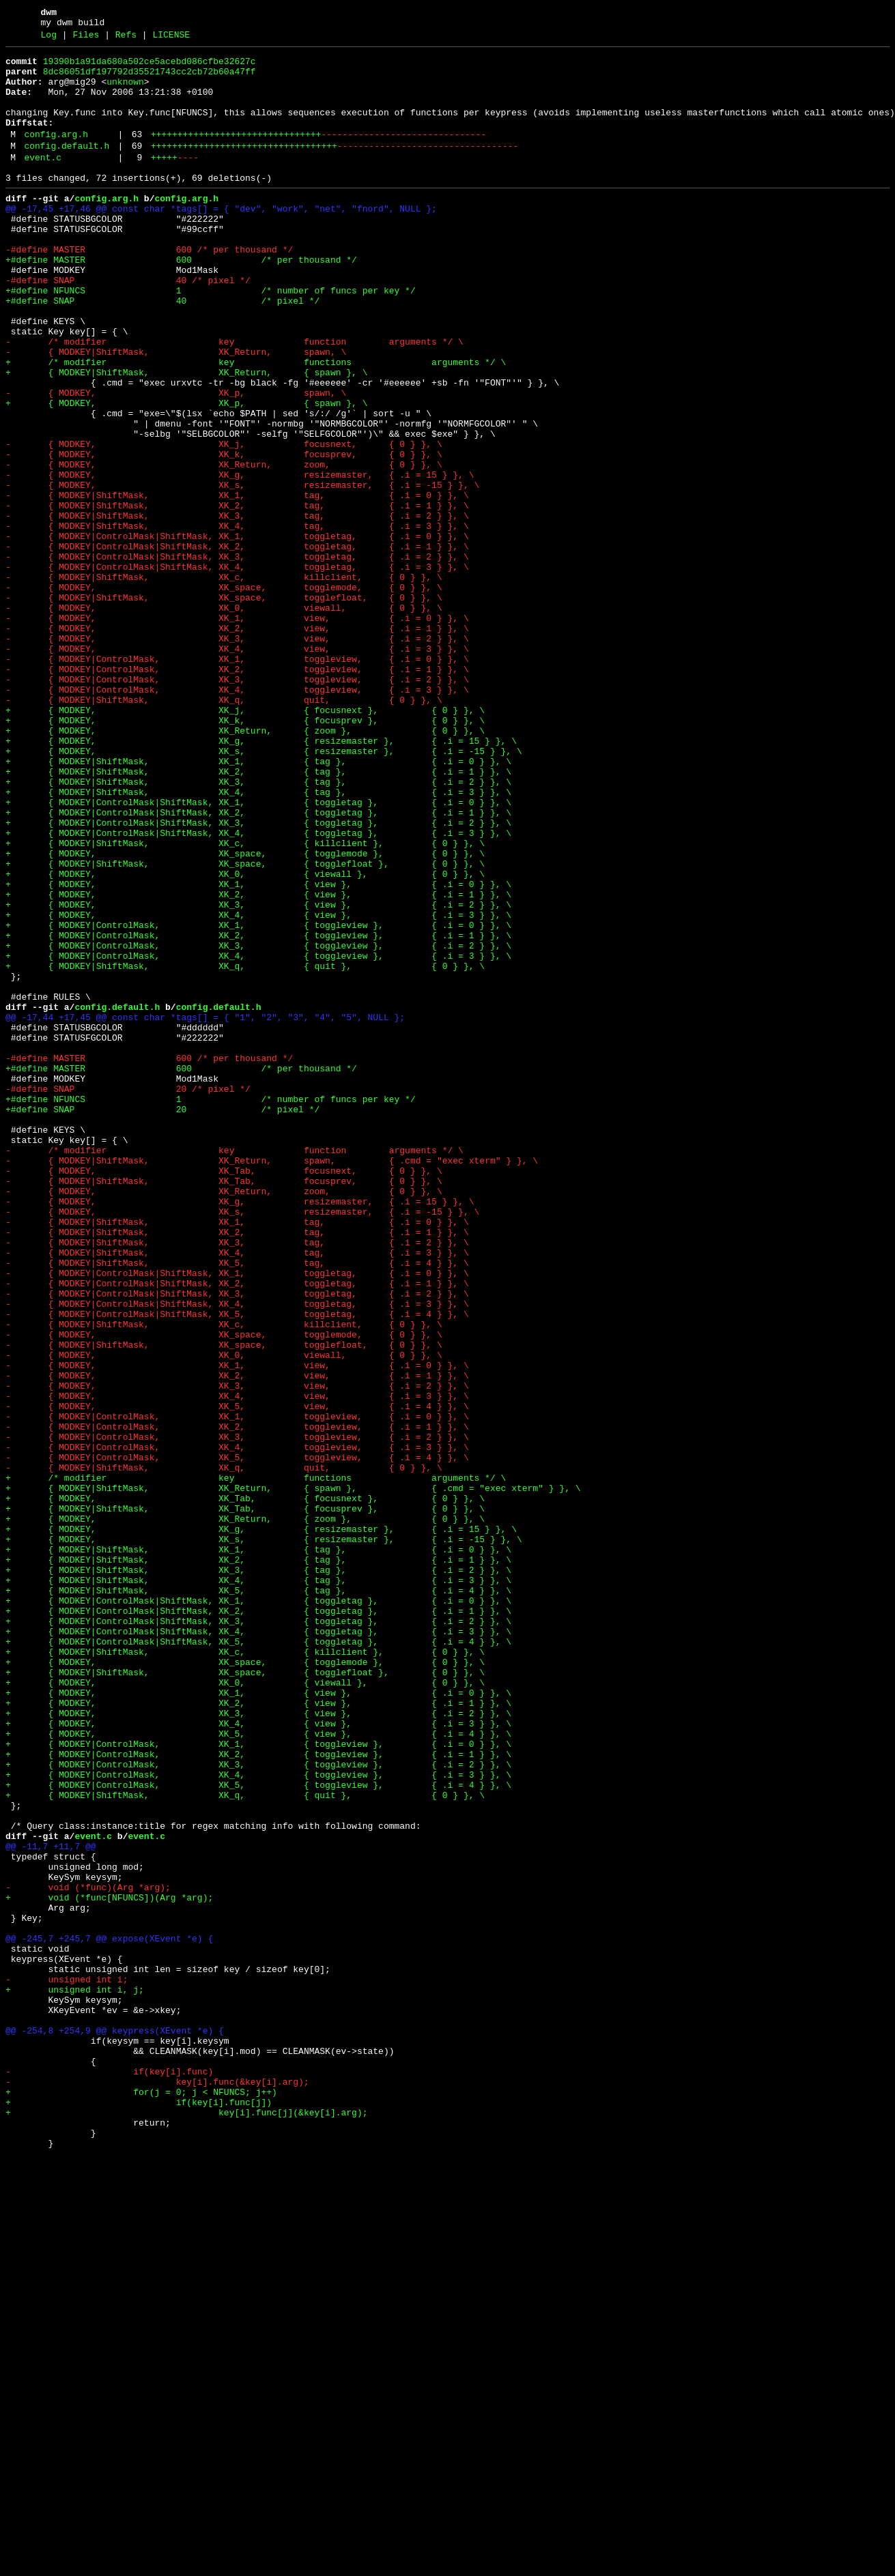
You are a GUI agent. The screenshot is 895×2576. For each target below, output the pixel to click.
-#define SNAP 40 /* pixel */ (128, 325)
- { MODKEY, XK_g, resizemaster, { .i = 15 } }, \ (239, 559)
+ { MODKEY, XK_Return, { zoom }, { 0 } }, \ (245, 866)
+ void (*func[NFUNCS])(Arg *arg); (109, 2266)
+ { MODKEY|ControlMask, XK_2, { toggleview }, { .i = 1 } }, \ (258, 1111)
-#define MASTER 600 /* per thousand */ (149, 289)
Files (85, 39)
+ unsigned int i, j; (74, 2377)
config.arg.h (56, 155)
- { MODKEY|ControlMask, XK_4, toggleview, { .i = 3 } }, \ (237, 817)
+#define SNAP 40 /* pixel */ (162, 350)
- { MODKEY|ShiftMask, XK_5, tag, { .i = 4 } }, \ (237, 1505)
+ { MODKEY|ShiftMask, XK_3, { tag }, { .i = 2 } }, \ (258, 927)
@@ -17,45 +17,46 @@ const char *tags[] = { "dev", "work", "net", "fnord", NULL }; (221, 239)
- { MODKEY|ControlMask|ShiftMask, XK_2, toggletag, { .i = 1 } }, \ (237, 645)
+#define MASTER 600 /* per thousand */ (181, 301)
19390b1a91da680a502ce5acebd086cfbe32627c (149, 67)
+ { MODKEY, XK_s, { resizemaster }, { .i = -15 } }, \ (263, 890)
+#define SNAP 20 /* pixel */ (162, 1320)
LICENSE (171, 39)
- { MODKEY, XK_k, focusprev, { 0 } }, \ (223, 534)
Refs (126, 39)
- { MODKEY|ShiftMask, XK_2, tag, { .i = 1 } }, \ (237, 596)
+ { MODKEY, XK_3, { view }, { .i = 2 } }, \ (258, 1075)
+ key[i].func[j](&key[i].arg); (186, 2524)
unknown (125, 92)
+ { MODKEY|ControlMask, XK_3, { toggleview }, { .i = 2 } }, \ (258, 1124)
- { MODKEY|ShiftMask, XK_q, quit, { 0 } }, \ (223, 829)
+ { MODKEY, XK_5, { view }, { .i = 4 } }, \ (258, 2070)
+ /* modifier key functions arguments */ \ (255, 424)
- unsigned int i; (66, 2364)
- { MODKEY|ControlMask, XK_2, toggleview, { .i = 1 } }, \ (237, 792)
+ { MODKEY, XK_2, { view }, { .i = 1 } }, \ (258, 1062)
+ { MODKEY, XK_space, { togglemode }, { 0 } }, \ (245, 1013)
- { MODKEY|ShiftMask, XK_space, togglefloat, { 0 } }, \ (223, 706)
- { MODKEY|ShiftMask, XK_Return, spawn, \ (175, 411)
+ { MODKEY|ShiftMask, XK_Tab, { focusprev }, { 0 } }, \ (245, 1799)
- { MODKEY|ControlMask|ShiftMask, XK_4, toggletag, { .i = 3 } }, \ (237, 669)
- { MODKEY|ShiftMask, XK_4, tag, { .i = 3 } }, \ (237, 620)
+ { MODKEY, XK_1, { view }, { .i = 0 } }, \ (258, 1050)
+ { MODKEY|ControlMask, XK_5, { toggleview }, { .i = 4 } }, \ (258, 2131)
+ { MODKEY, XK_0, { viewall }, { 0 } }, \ (245, 1038)
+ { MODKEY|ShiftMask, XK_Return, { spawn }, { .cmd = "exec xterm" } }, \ (292, 1775)
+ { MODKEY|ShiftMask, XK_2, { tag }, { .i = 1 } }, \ (258, 915)
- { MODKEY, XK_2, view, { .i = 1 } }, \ (237, 743)
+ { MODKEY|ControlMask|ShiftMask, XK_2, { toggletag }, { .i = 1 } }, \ (258, 964)
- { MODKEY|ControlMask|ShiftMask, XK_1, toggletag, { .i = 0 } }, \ (237, 632)
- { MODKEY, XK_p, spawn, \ (175, 460)
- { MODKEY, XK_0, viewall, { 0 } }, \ (223, 718)
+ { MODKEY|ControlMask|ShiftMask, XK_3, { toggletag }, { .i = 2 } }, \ (258, 976)
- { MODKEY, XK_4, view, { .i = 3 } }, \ (237, 768)
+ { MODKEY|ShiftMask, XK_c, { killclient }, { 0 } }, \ (245, 1001)
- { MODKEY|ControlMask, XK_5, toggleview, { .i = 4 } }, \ (237, 1738)
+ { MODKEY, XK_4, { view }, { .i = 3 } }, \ (258, 1087)
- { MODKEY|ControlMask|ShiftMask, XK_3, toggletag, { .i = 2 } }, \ (237, 657)
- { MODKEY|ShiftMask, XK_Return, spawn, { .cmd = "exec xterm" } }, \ (271, 1382)
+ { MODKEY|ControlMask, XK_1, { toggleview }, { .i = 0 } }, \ (258, 1099)
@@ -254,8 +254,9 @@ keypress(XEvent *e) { (114, 2426)
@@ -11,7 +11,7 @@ (50, 2205)
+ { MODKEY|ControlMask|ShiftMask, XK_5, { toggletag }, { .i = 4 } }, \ (258, 1959)
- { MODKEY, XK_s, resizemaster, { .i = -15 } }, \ (242, 571)
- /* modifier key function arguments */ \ (234, 399)
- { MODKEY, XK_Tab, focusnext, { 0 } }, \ (223, 1394)
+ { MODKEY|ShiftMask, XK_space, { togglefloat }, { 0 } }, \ (245, 1025)
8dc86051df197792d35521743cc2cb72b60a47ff (149, 80)
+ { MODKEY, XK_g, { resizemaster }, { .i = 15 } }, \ (261, 878)
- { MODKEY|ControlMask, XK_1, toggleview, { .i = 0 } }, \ (237, 780)
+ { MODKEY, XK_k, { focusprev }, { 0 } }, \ (245, 854)
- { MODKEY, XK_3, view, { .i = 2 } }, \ (237, 755)
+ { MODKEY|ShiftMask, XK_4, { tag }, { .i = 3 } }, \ (258, 940)
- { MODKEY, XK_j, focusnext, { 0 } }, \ (223, 522)
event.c (42, 182)
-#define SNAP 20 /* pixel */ (128, 1296)
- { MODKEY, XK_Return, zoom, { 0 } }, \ (223, 546)
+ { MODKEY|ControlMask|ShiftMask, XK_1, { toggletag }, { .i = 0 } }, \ (258, 952)
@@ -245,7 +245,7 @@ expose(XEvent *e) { (109, 2315)
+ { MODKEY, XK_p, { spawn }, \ (186, 473)
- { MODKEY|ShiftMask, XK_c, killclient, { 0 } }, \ (223, 682)
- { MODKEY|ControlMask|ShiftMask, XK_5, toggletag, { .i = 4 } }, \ (237, 1566)
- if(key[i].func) (109, 2475)
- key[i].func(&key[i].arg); (157, 2487)
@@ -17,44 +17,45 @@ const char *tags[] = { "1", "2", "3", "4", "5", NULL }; (205, 1210)
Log (49, 39)
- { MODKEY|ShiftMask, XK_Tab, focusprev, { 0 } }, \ (223, 1406)
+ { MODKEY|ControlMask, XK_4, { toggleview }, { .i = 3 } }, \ (258, 1136)
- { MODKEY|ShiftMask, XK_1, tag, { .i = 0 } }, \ (237, 583)
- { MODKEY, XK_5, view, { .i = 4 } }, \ (237, 1676)
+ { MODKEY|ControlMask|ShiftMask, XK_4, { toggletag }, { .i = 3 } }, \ (258, 989)
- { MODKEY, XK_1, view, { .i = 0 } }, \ (237, 731)
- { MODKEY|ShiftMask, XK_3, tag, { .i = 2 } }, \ (237, 608)
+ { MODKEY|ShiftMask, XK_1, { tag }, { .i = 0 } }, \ (258, 903)
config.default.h (66, 168)
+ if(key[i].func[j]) (138, 2512)
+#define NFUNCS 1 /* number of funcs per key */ (210, 338)
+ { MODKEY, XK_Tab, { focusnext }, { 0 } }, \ (245, 1787)
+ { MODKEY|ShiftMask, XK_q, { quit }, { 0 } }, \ (245, 1148)
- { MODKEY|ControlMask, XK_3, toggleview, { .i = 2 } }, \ (237, 804)
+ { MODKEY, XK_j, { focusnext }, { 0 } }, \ (245, 841)
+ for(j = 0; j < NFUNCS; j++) (141, 2499)
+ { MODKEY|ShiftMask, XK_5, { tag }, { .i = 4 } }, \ (258, 1898)
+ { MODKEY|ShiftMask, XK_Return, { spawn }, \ (186, 436)
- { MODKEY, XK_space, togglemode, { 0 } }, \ (223, 694)
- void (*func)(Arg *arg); (88, 2254)
